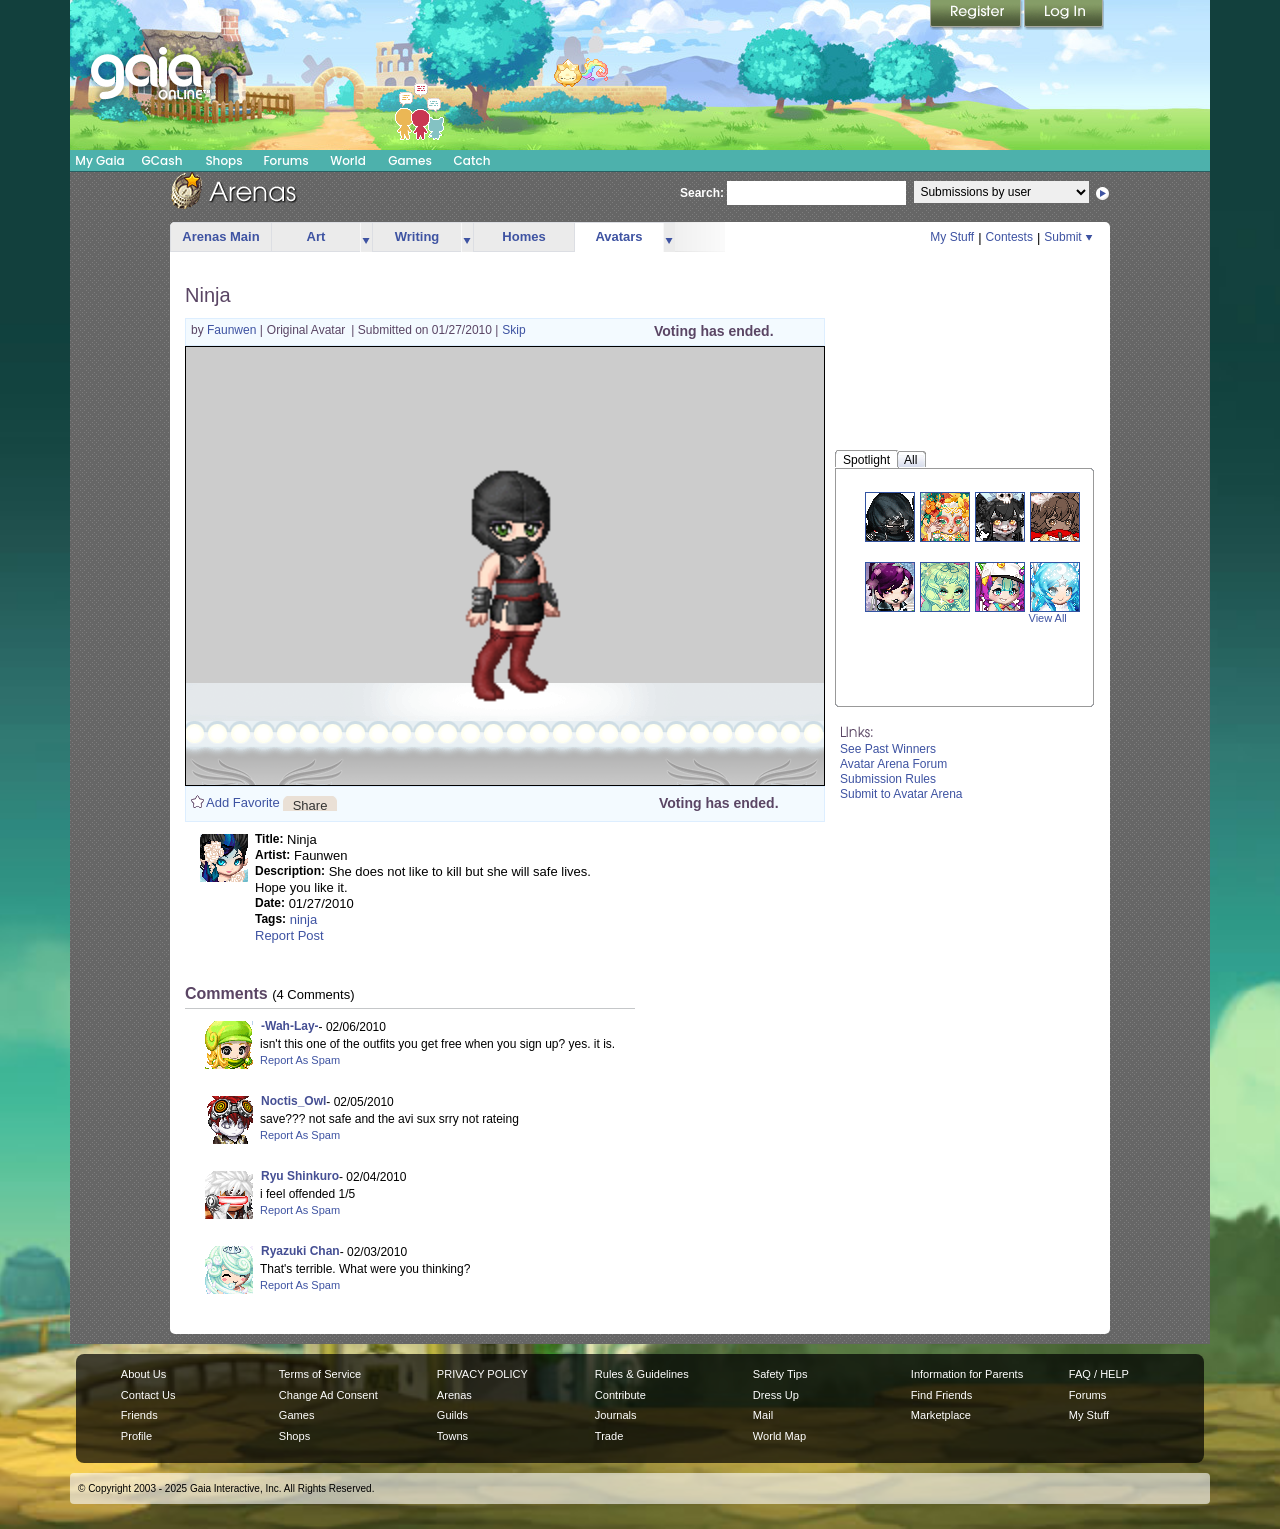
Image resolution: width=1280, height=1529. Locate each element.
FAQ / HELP (1099, 1374)
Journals (616, 1415)
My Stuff (952, 237)
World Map (779, 1436)
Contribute (620, 1395)
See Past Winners (888, 749)
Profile (136, 1436)
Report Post (289, 935)
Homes (523, 236)
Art (316, 236)
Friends (139, 1415)
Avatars (618, 236)
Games (410, 160)
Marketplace (941, 1415)
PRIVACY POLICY (482, 1374)
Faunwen (233, 330)
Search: (702, 193)
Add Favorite (243, 802)
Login (1064, 15)
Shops (223, 160)
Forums (285, 160)
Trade (609, 1436)
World (348, 160)
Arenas (454, 1395)
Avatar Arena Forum (893, 764)
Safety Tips (780, 1374)
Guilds (452, 1415)
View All (1048, 618)
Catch (472, 160)
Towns (452, 1436)
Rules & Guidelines (642, 1374)
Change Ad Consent (328, 1395)
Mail (763, 1415)
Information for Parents (967, 1374)
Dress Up (776, 1395)
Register (977, 15)
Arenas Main (220, 236)
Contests (1009, 237)
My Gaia (99, 160)
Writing (417, 236)
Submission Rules (888, 779)
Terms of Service (320, 1374)
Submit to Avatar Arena (901, 794)
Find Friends (941, 1395)
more (366, 237)
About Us (143, 1374)
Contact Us (148, 1395)
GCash (162, 160)
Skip (513, 330)
